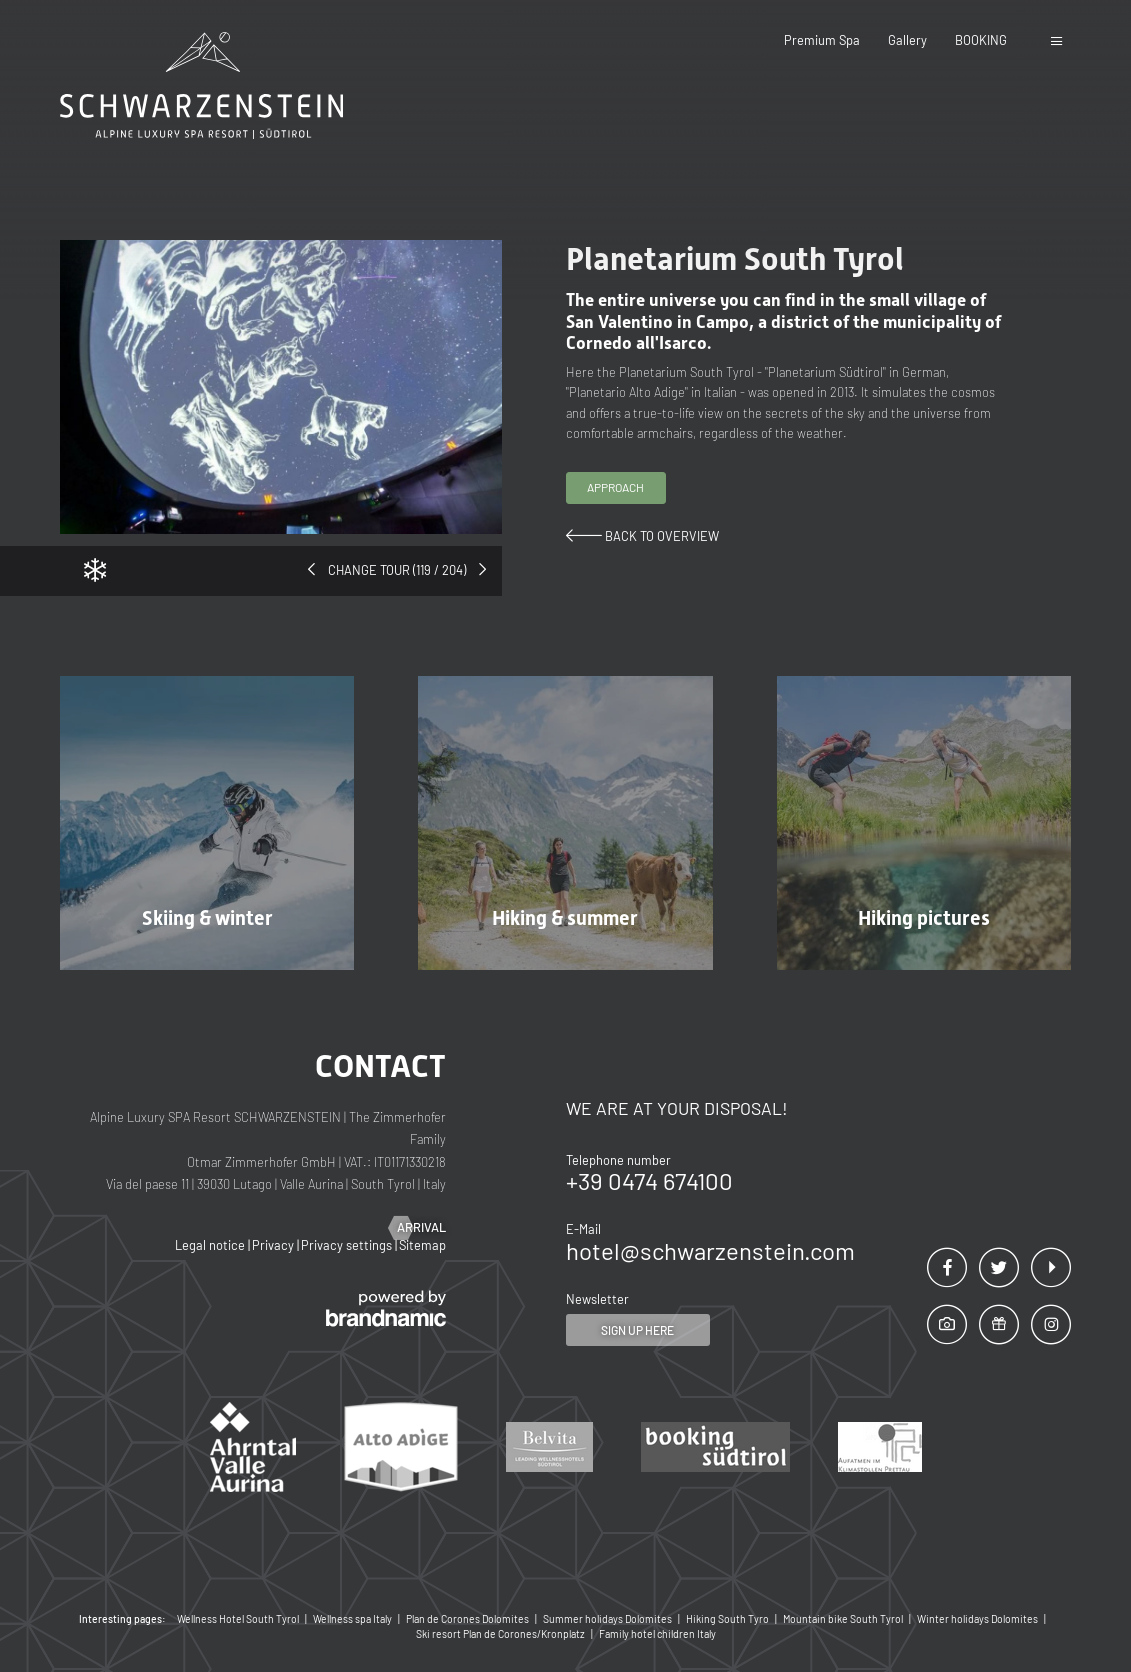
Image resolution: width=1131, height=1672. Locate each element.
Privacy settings (348, 1245)
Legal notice (211, 1245)
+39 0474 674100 (649, 1180)
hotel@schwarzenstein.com (710, 1250)
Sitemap (422, 1245)
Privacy (274, 1245)
